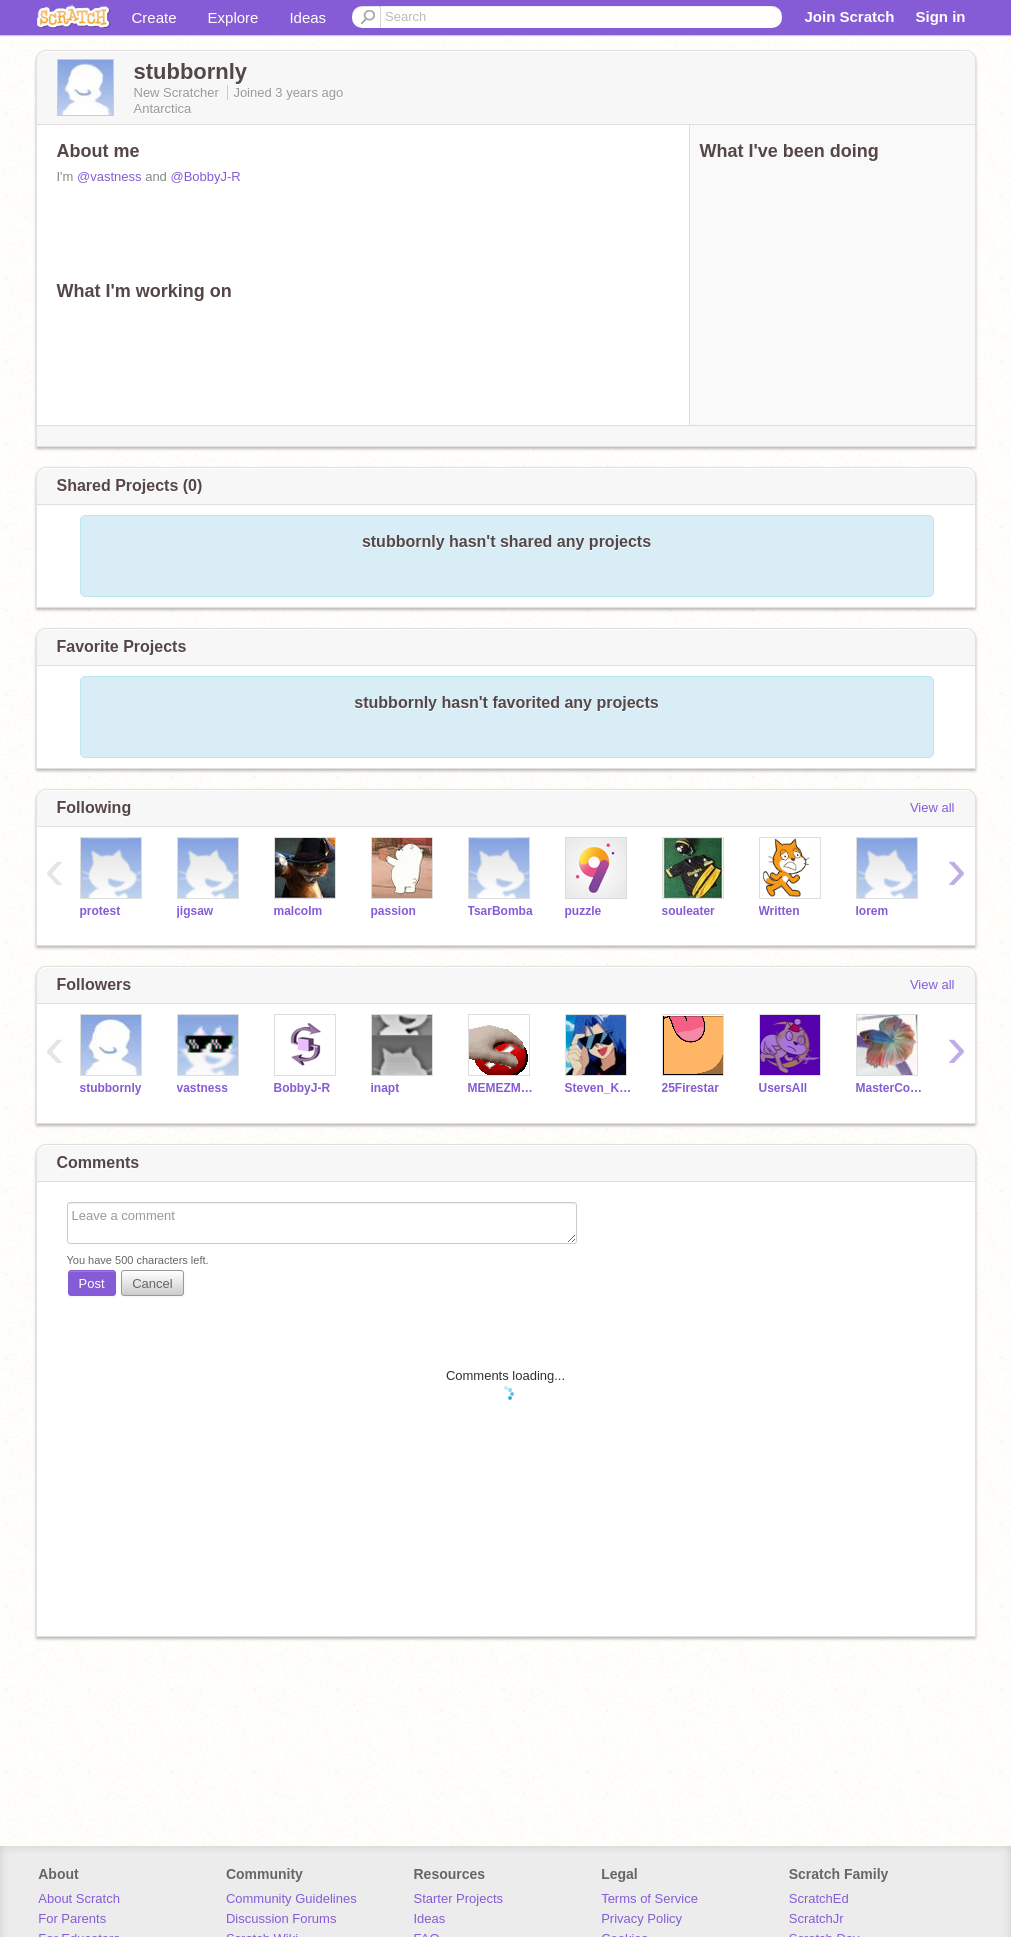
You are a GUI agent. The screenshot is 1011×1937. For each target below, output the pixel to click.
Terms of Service (649, 1898)
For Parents (72, 1918)
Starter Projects (459, 1898)
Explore (233, 17)
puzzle (583, 911)
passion (393, 911)
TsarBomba (500, 911)
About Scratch (79, 1898)
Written (779, 911)
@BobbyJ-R (205, 176)
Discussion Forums (281, 1918)
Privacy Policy (641, 1918)
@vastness (109, 176)
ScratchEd (819, 1898)
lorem (872, 911)
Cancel (152, 1283)
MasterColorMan (889, 1088)
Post (92, 1283)
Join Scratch (849, 16)
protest (100, 911)
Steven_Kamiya (598, 1088)
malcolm (298, 911)
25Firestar (690, 1088)
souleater (688, 911)
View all (932, 807)
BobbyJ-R (302, 1088)
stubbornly (111, 1088)
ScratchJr (816, 1918)
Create (154, 17)
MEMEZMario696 (501, 1088)
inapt (385, 1088)
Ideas (307, 17)
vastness (202, 1088)
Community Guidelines (291, 1898)
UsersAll (783, 1088)
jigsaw (195, 911)
